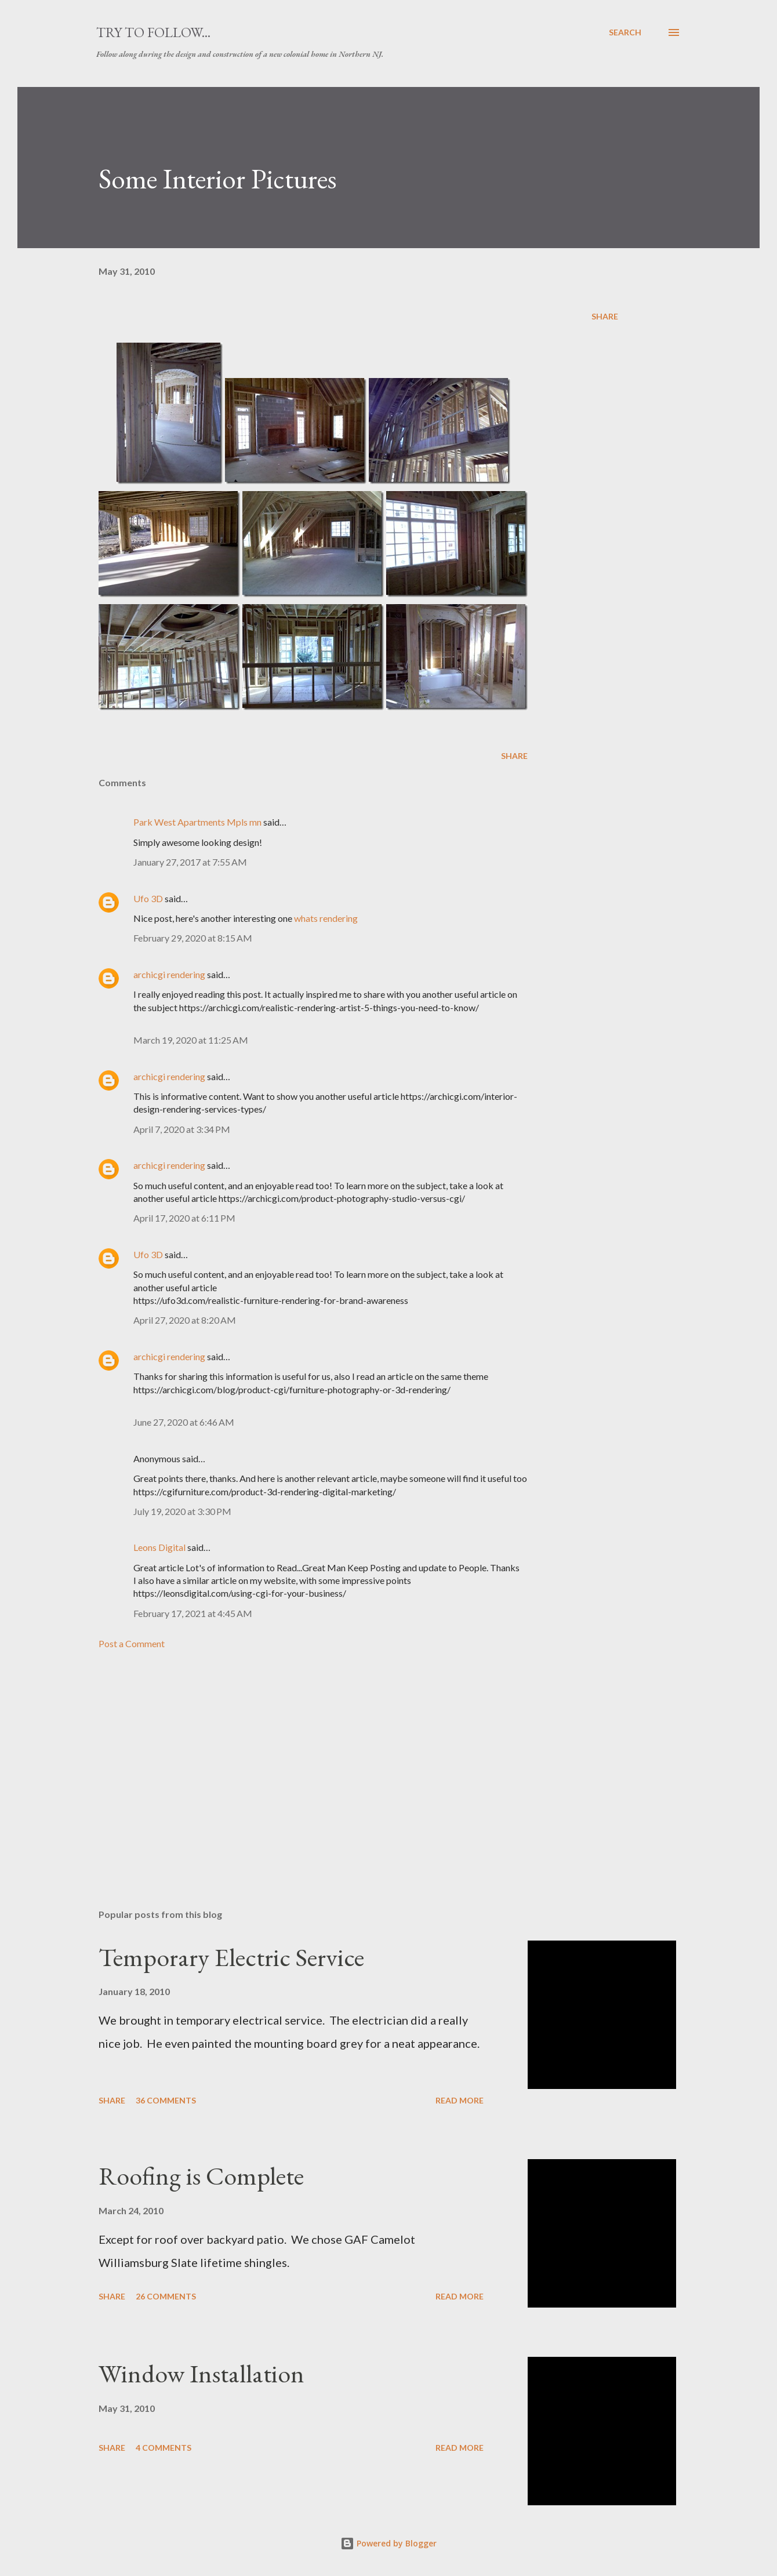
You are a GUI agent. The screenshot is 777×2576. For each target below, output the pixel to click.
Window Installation (201, 2373)
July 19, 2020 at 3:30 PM (182, 1511)
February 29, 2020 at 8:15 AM (192, 937)
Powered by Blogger (388, 2543)
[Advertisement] (295, 1764)
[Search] (625, 32)
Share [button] (604, 316)
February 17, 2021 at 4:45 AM (192, 1613)
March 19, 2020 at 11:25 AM (190, 1039)
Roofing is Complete (201, 2175)
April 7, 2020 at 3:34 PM (181, 1129)
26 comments (166, 2296)
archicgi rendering (169, 974)
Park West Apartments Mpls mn (197, 821)
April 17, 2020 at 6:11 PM (184, 1217)
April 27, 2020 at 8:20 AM (184, 1319)
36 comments (166, 2100)
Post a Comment (132, 1643)
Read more (459, 2100)
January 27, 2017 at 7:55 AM (190, 861)
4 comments (163, 2448)
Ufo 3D (148, 898)
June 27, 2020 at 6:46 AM (183, 1421)
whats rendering (326, 918)
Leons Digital (159, 1547)
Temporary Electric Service (231, 1957)
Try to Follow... (153, 32)
